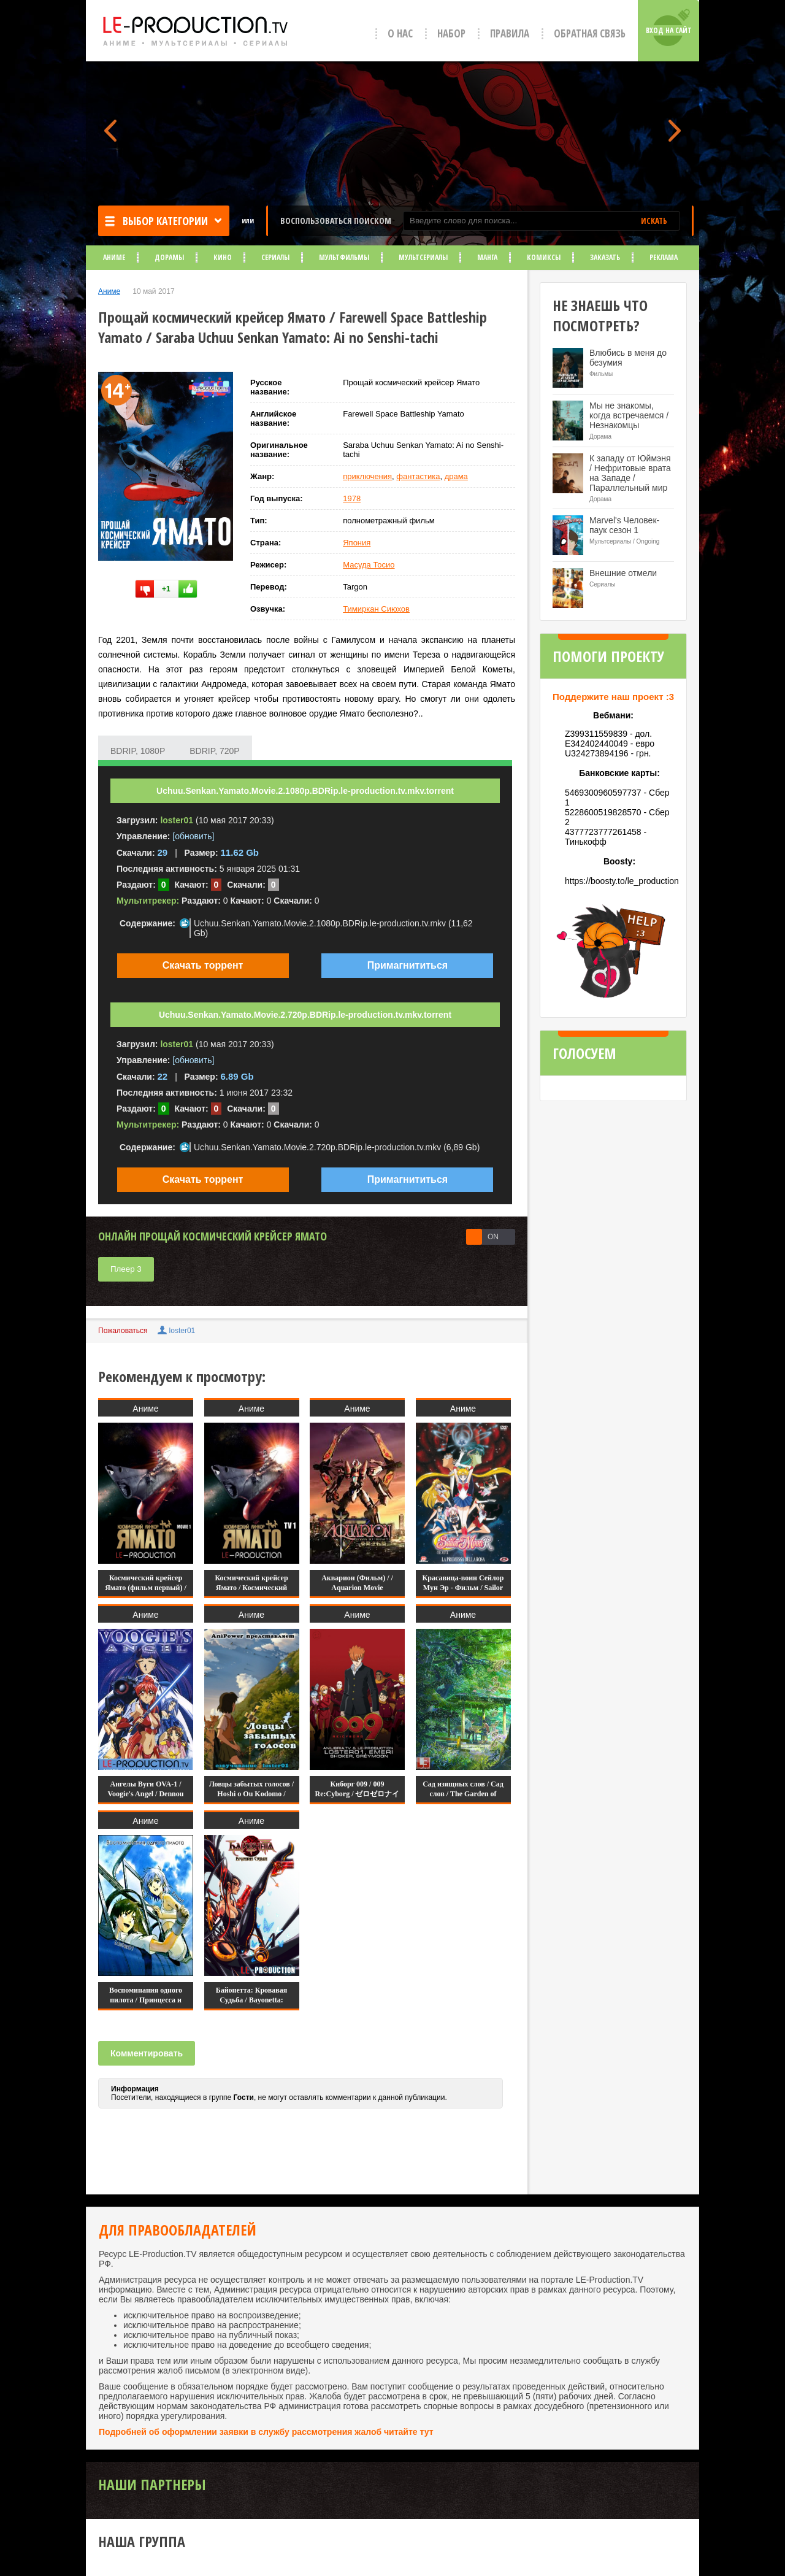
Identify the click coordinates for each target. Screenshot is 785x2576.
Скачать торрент (203, 965)
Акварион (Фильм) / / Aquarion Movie (357, 1583)
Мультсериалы (423, 257)
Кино (222, 257)
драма (456, 476)
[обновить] (193, 836)
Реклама (663, 257)
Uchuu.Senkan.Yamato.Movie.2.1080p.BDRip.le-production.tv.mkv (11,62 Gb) (333, 928)
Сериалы (275, 257)
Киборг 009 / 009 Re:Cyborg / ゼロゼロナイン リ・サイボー (357, 1794)
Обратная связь (590, 33)
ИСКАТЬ (654, 220)
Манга (487, 257)
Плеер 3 (126, 1269)
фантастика (418, 476)
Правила (509, 33)
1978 (352, 498)
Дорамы (169, 257)
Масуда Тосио (368, 564)
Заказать (605, 257)
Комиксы (544, 257)
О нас (400, 33)
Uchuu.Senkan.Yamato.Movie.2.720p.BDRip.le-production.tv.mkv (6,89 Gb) (337, 1147)
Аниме (114, 257)
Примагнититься (407, 965)
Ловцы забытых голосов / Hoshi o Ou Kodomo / (251, 1789)
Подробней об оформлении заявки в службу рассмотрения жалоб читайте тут (266, 2432)
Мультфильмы (344, 257)
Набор (451, 33)
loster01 (182, 1330)
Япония (356, 542)
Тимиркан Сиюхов (376, 608)
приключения (367, 476)
